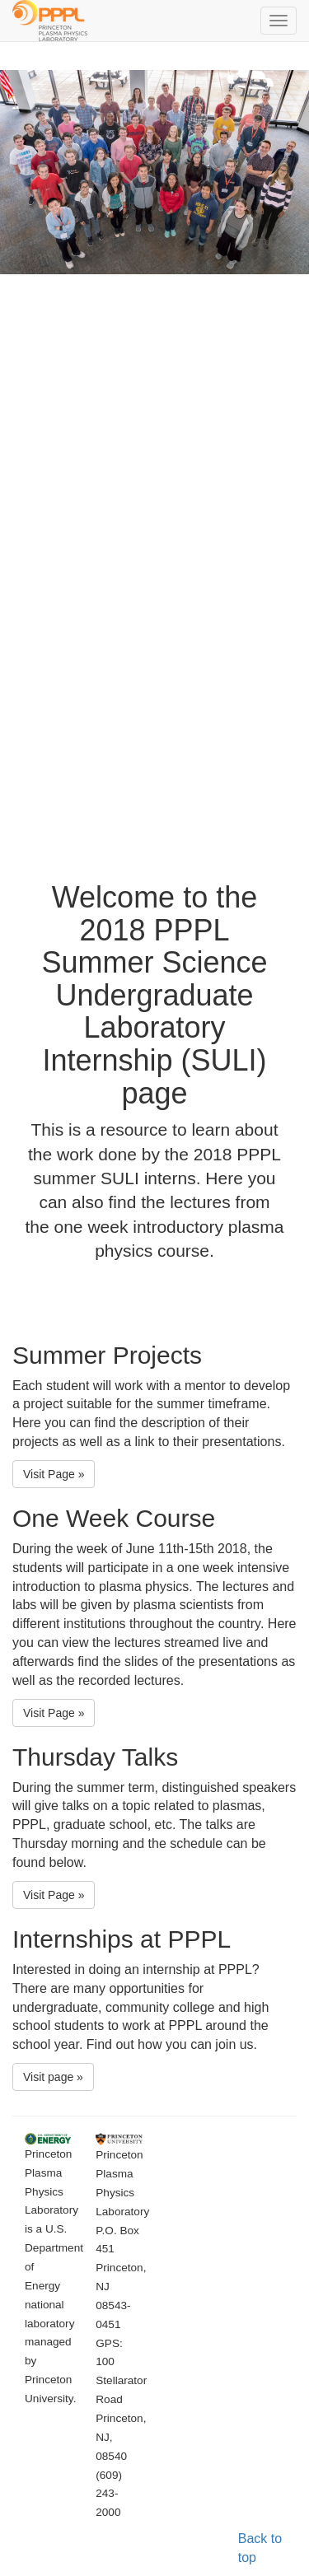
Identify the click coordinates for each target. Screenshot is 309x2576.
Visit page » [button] (53, 2077)
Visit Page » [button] (53, 1474)
